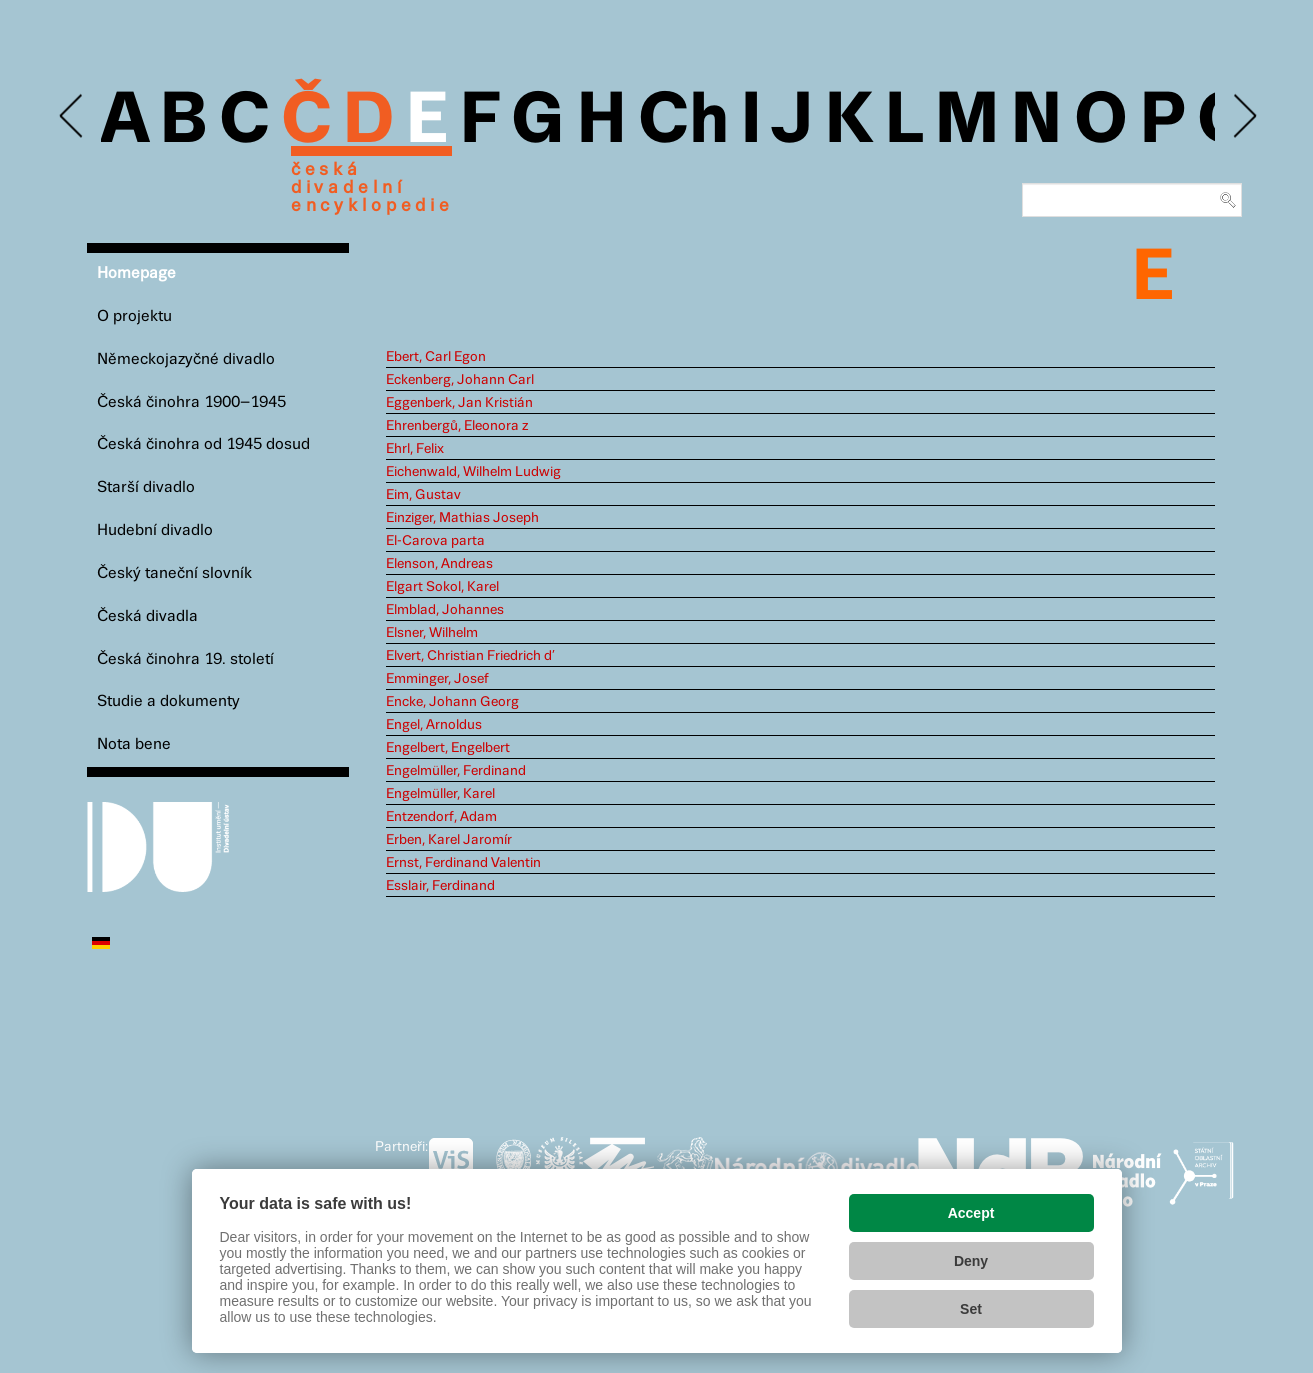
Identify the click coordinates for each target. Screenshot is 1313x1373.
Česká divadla (147, 616)
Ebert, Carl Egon (436, 357)
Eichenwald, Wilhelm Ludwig (473, 472)
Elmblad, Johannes (445, 610)
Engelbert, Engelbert (448, 748)
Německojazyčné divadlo (186, 359)
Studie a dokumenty (168, 701)
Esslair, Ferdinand (440, 886)
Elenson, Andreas (439, 564)
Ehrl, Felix (415, 449)
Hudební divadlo (155, 530)
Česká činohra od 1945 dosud (203, 444)
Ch (683, 122)
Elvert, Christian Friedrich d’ (470, 656)
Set (971, 1309)
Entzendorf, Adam (441, 817)
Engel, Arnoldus (434, 725)
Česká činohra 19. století (185, 659)
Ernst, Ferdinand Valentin (463, 863)
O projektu (134, 316)
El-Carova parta (435, 541)
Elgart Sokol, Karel (442, 587)
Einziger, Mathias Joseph (462, 518)
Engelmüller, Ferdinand (456, 771)
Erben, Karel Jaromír (449, 840)
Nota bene (134, 744)
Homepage (136, 273)
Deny (971, 1261)
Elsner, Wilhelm (432, 633)
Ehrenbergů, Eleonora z (457, 426)
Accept (971, 1213)
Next (1243, 116)
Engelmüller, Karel (440, 794)
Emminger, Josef (437, 679)
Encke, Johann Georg (452, 702)
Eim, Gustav (423, 495)
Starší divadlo (146, 487)
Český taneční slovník (174, 573)
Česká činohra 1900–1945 (191, 402)
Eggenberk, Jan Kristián (459, 403)
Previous (72, 116)
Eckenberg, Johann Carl (460, 380)
